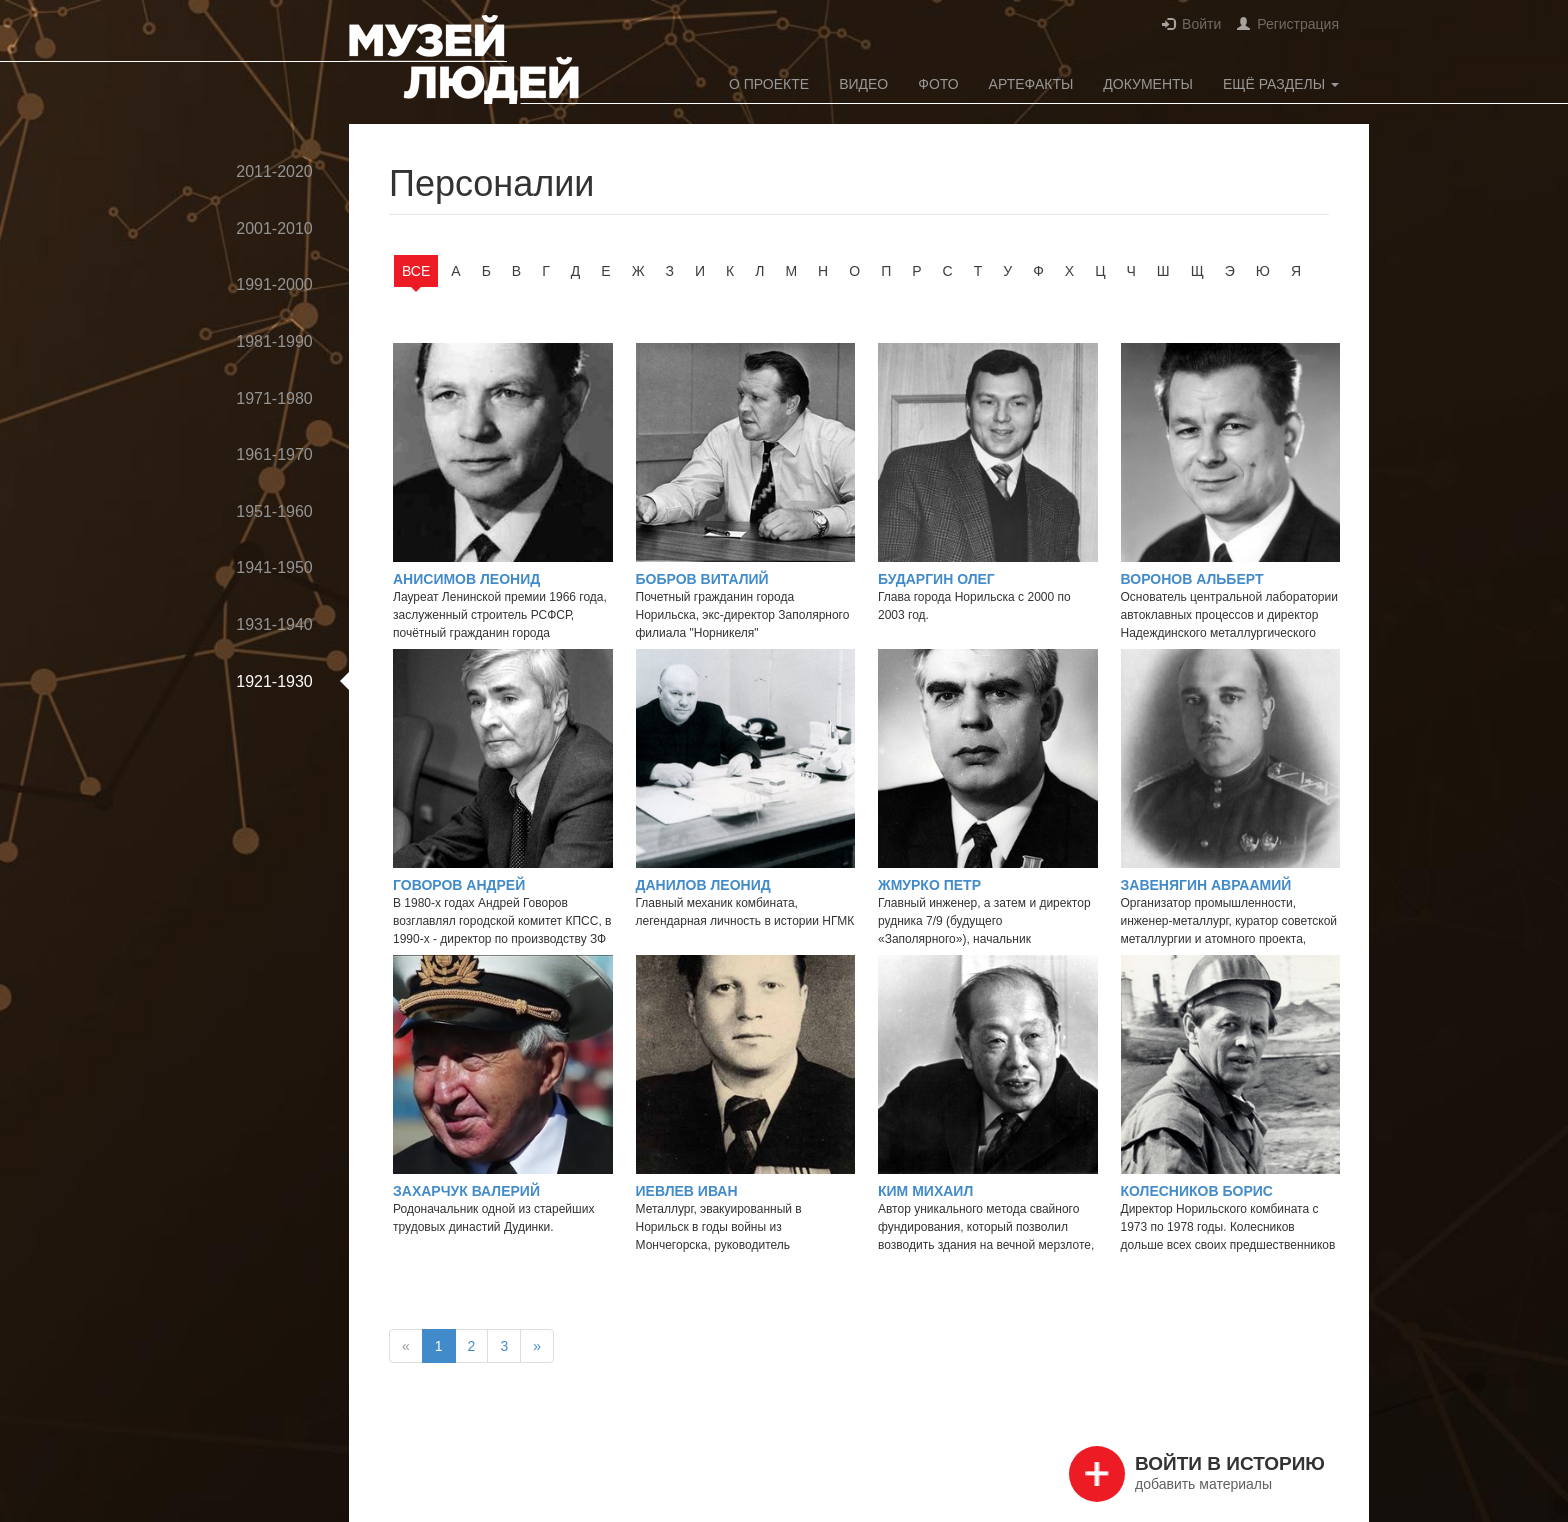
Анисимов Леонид (466, 579)
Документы (1148, 84)
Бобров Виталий (702, 579)
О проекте (769, 84)
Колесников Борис (1197, 1191)
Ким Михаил (925, 1191)
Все (416, 271)
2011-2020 (274, 171)
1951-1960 (274, 511)
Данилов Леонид (703, 885)
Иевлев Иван (687, 1191)
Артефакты (1031, 84)
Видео (863, 84)
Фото (938, 84)
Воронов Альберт (1192, 579)
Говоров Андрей (459, 885)
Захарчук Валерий (466, 1191)
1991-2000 (274, 284)
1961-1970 (274, 454)
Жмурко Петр (929, 885)
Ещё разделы (1281, 84)
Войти (1201, 24)
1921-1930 (274, 681)
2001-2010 (274, 228)
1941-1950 (274, 567)
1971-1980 (274, 398)
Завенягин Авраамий (1206, 885)
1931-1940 (274, 624)
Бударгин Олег (936, 579)
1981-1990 (274, 341)
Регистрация (1298, 24)
